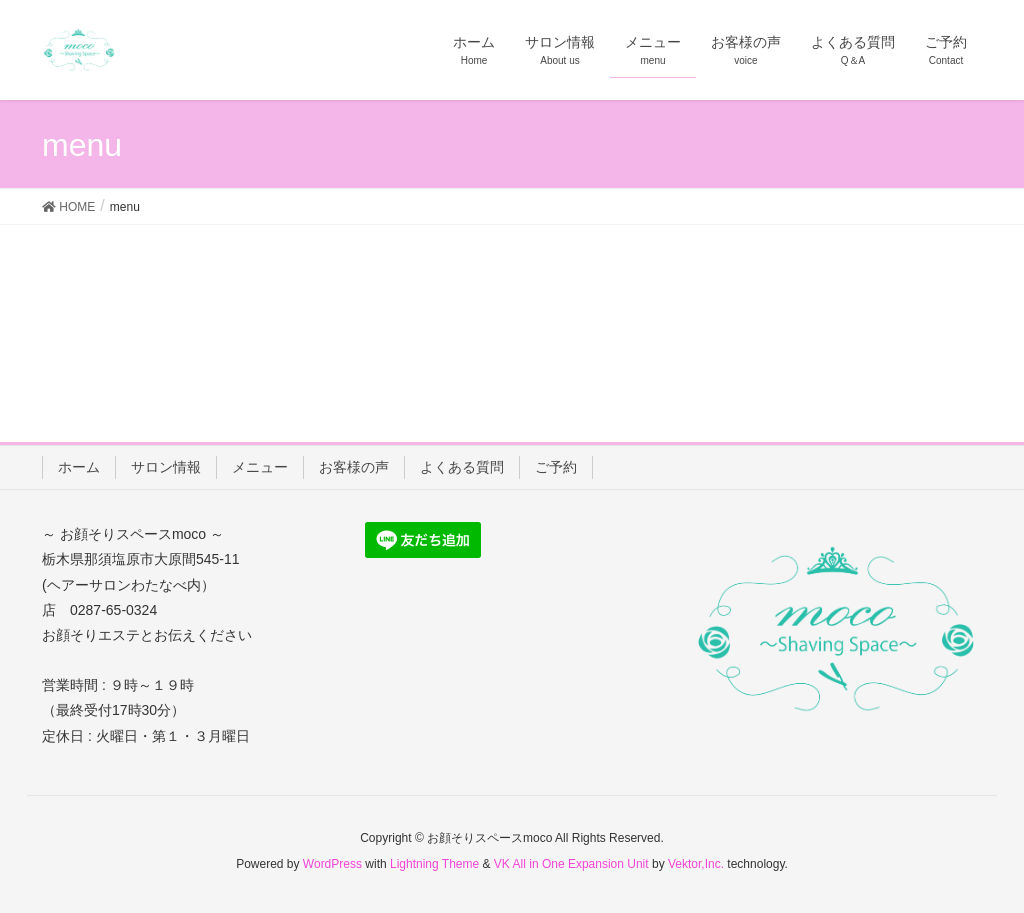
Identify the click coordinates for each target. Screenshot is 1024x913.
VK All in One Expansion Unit (571, 864)
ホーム (79, 467)
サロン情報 (166, 467)
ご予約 (556, 467)
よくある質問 (462, 467)
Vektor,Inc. (696, 864)
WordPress (332, 864)
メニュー (260, 467)
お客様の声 (354, 467)
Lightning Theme (434, 864)
